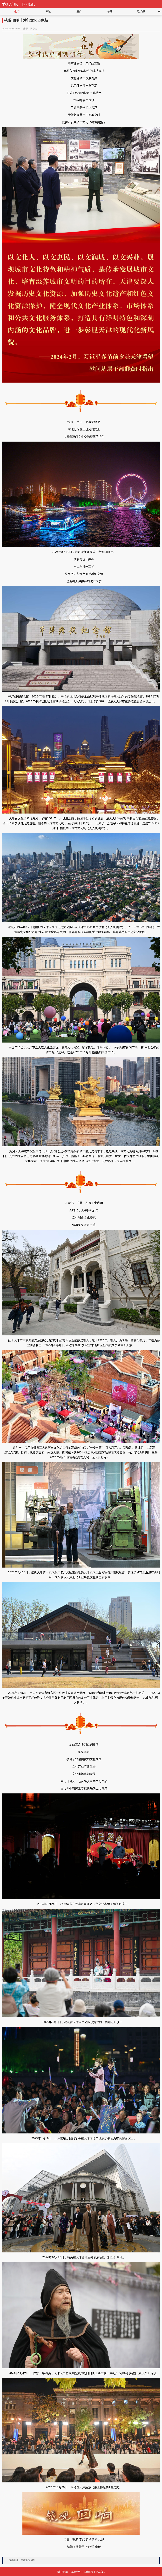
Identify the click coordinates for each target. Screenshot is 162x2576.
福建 (110, 11)
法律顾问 (88, 2571)
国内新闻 (28, 4)
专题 (48, 11)
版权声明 (76, 2571)
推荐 (17, 11)
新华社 (33, 28)
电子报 (141, 11)
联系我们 (100, 2571)
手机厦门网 (10, 4)
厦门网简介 (62, 2571)
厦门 (79, 11)
